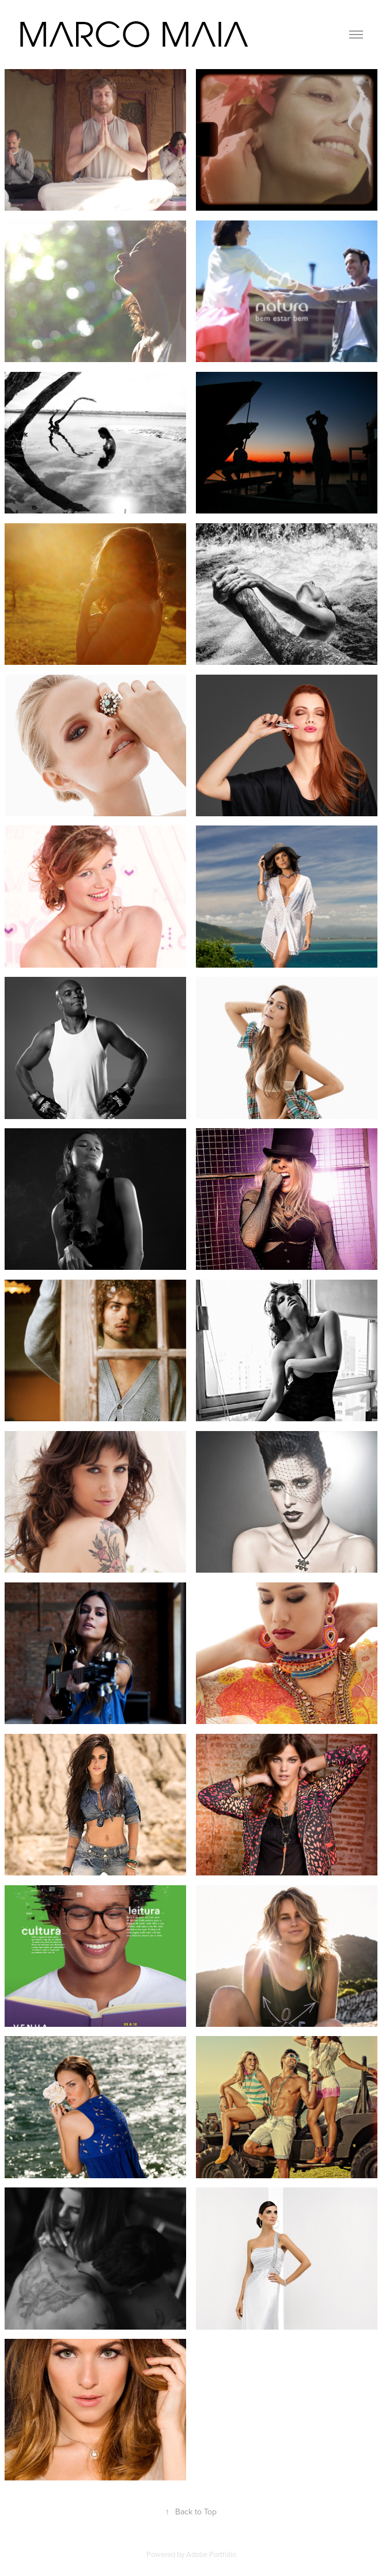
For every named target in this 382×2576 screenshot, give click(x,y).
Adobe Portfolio (211, 2554)
